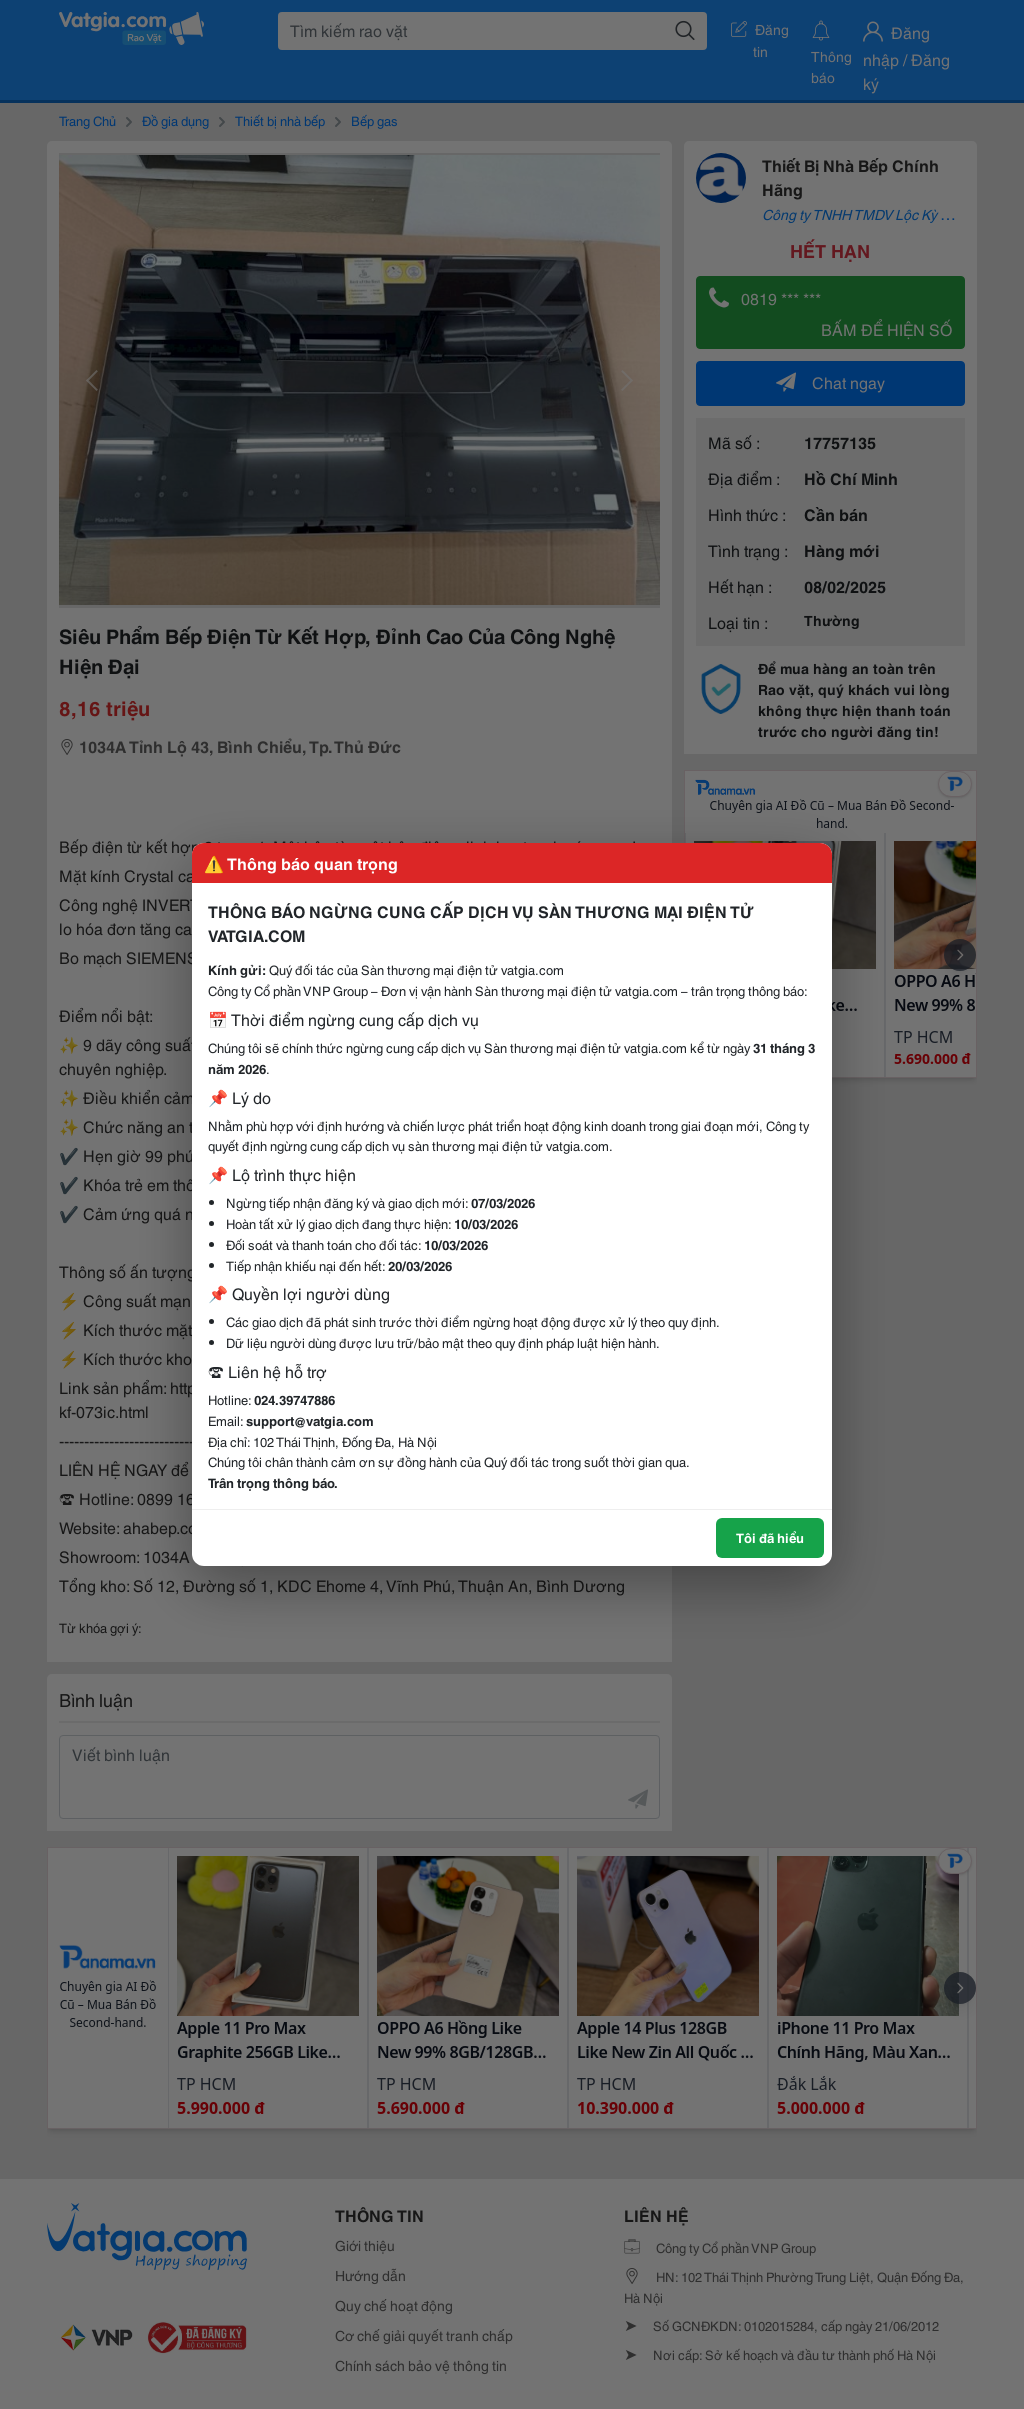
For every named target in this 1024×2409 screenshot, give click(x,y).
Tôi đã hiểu (770, 1537)
